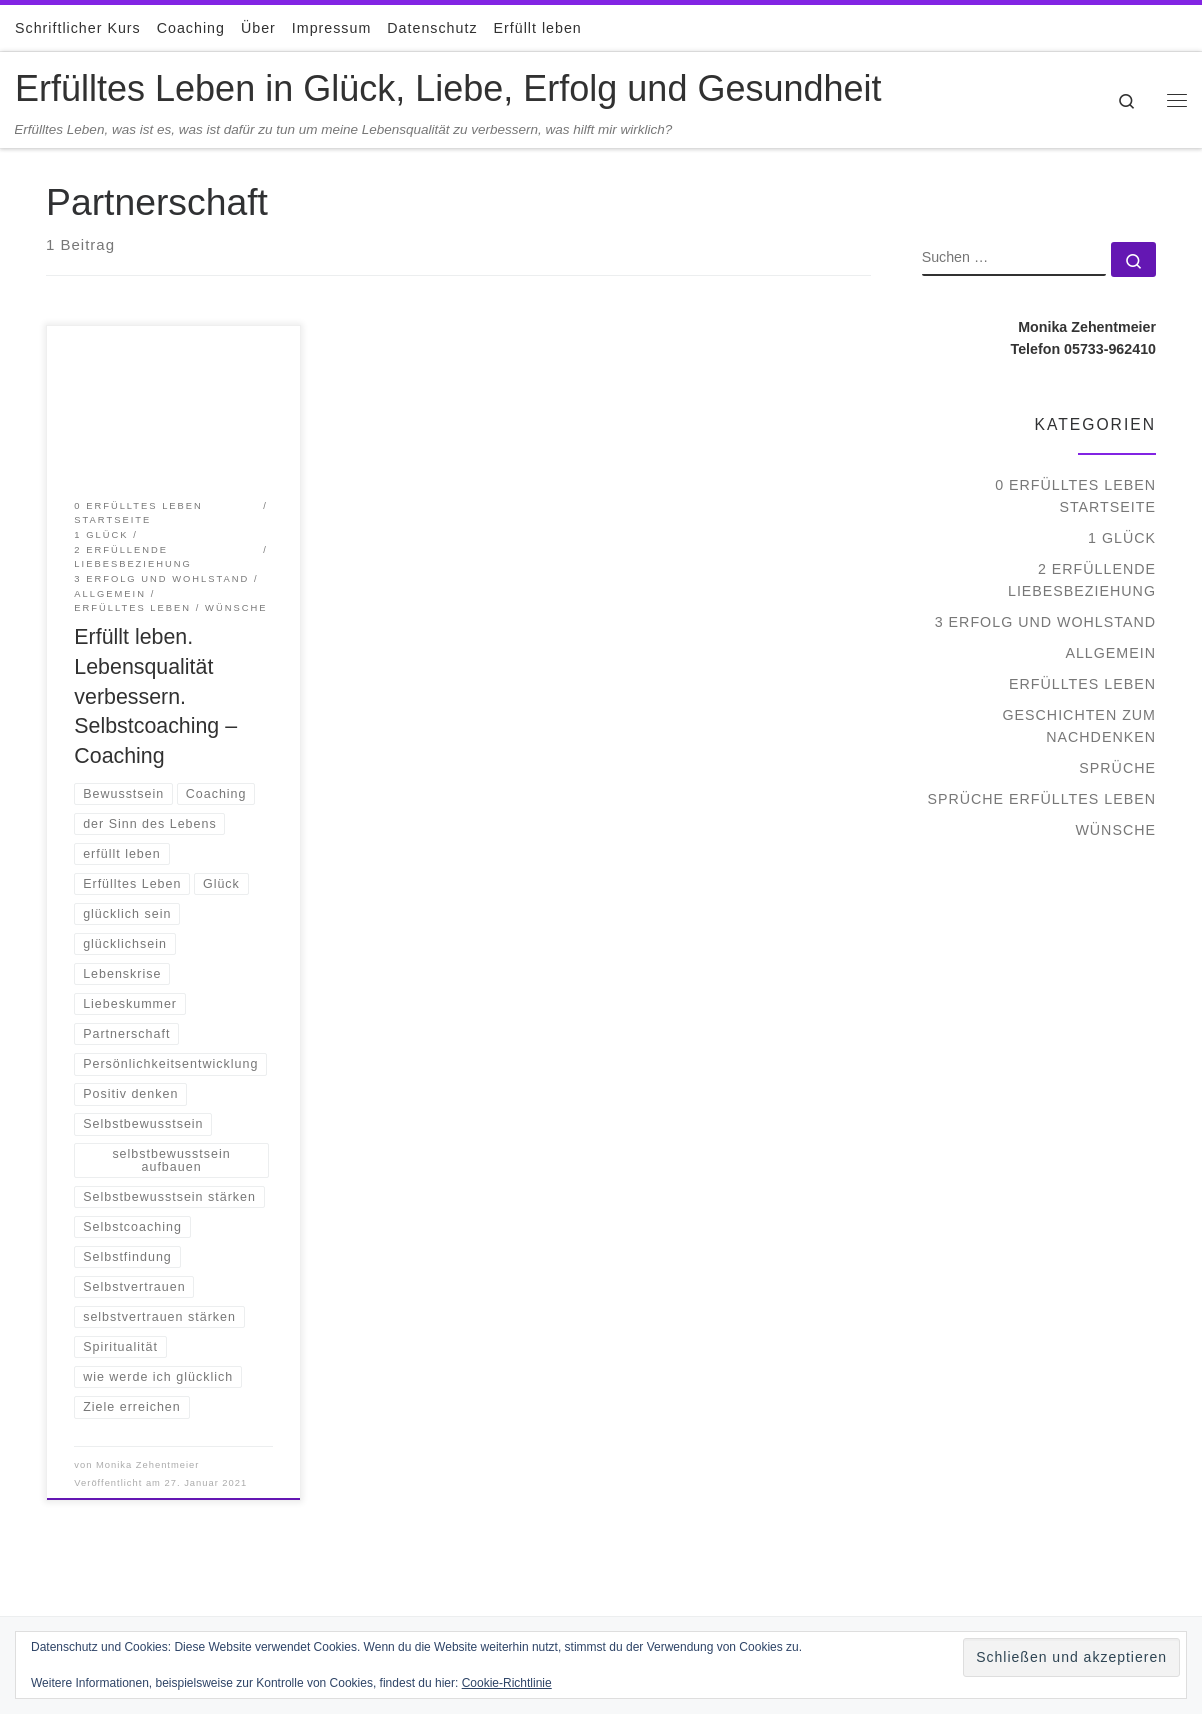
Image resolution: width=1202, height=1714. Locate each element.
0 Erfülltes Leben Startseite (1075, 496)
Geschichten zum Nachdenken (1079, 726)
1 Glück (1122, 538)
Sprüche (1117, 768)
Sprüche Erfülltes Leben (1041, 799)
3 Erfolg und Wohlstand (1045, 622)
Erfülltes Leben (1082, 684)
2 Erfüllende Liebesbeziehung (1082, 580)
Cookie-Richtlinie (507, 1683)
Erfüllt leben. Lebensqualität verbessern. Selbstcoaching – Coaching (155, 697)
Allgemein (1110, 653)
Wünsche (1115, 830)
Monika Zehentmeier (147, 1465)
